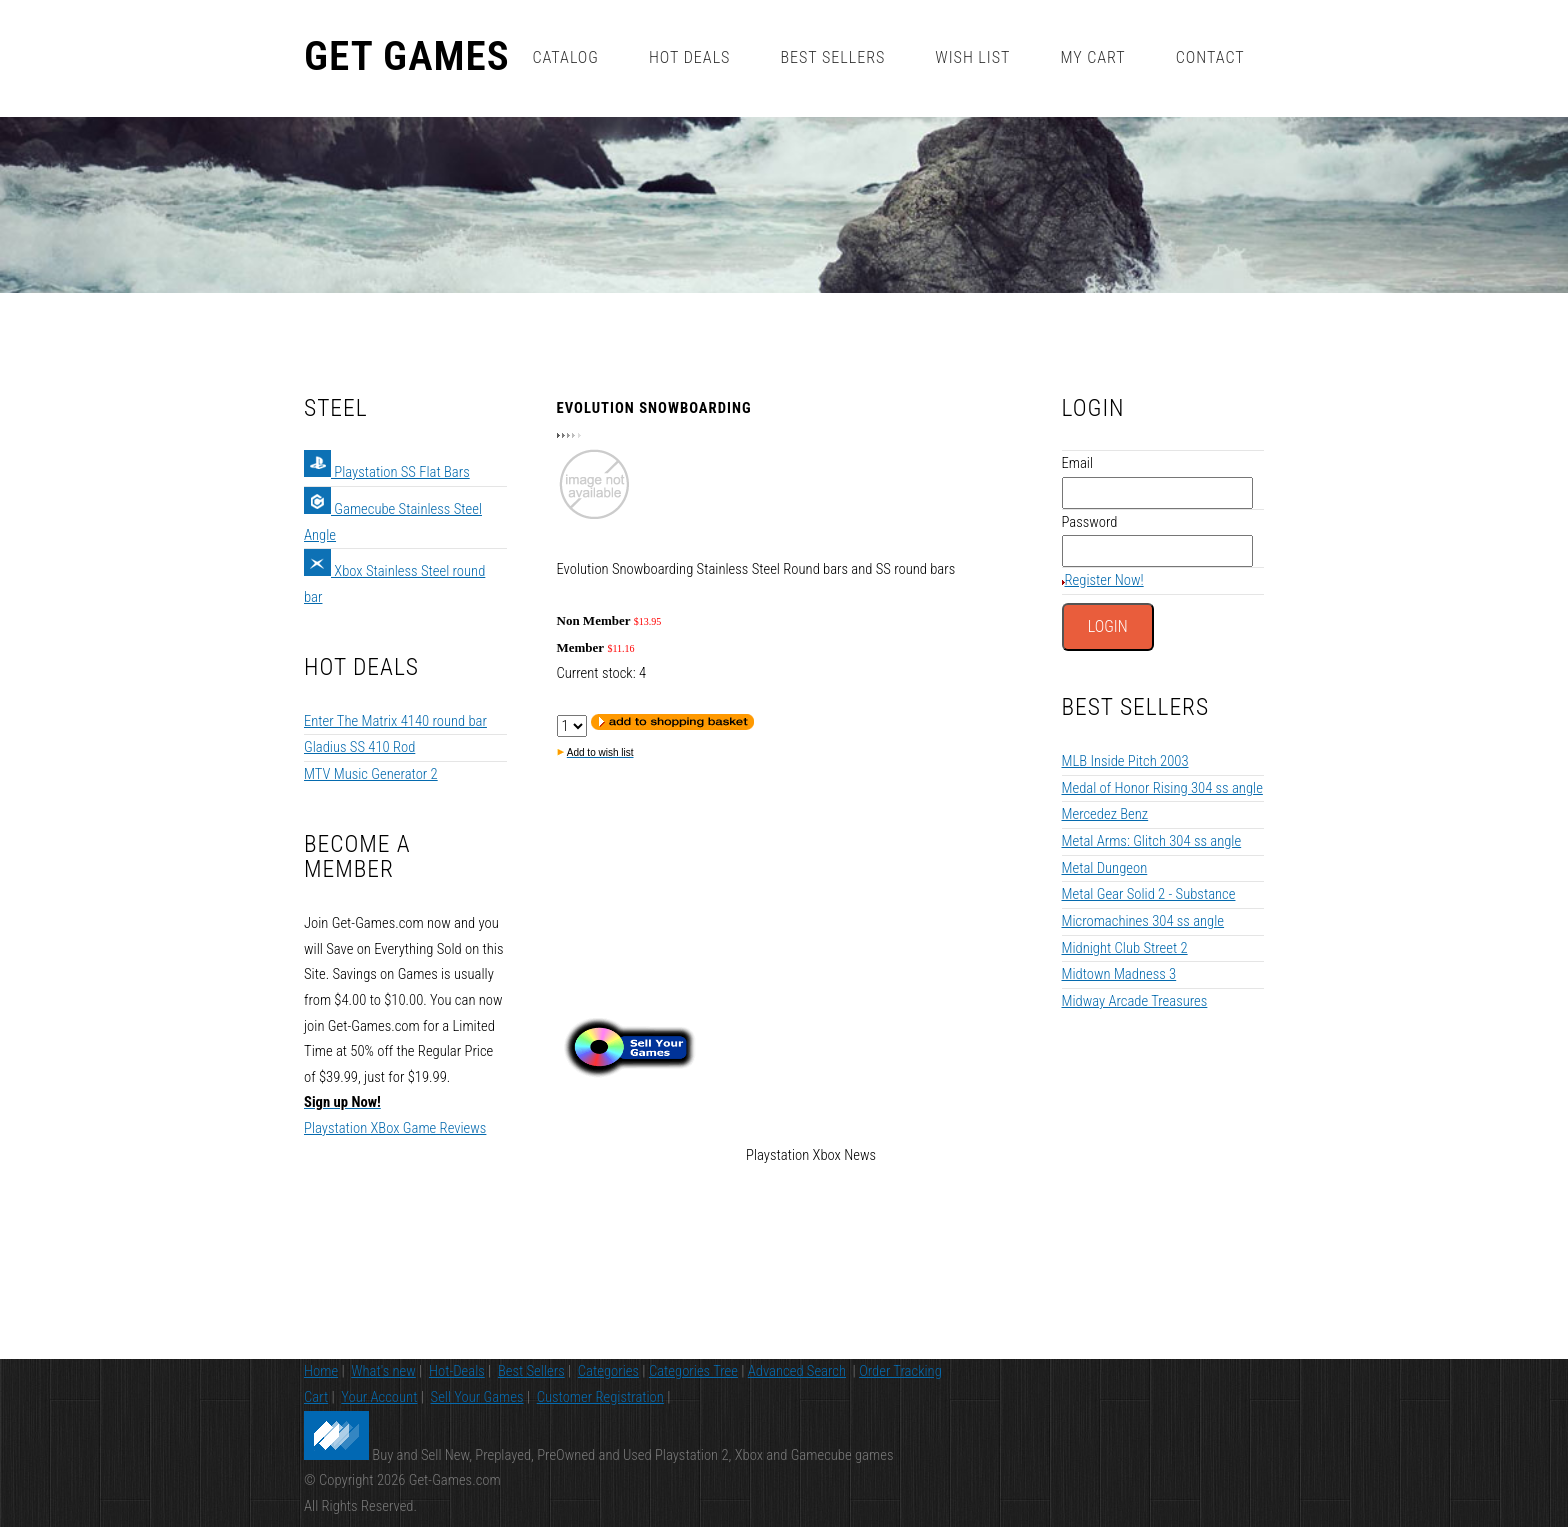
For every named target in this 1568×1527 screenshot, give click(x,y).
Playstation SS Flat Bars (387, 472)
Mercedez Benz (1105, 814)
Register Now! (1104, 580)
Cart (316, 1397)
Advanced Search (797, 1371)
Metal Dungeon (1105, 868)
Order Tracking (900, 1371)
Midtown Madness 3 (1119, 974)
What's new (383, 1371)
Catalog (565, 57)
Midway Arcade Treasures (1135, 1001)
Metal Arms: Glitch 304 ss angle (1152, 841)
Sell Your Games (477, 1397)
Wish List (972, 57)
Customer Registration (600, 1397)
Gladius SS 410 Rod (359, 747)
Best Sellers (832, 57)
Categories (608, 1371)
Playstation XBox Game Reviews (395, 1128)
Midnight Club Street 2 (1125, 948)
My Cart (1092, 57)
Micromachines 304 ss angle (1143, 921)
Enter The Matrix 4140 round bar (395, 721)
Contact (1210, 57)
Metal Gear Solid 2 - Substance (1149, 894)
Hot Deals (690, 57)
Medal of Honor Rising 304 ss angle (1162, 788)
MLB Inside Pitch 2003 (1125, 761)
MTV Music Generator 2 (371, 774)
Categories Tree (693, 1371)
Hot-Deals (457, 1371)
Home (321, 1371)
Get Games (407, 57)
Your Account (379, 1397)
